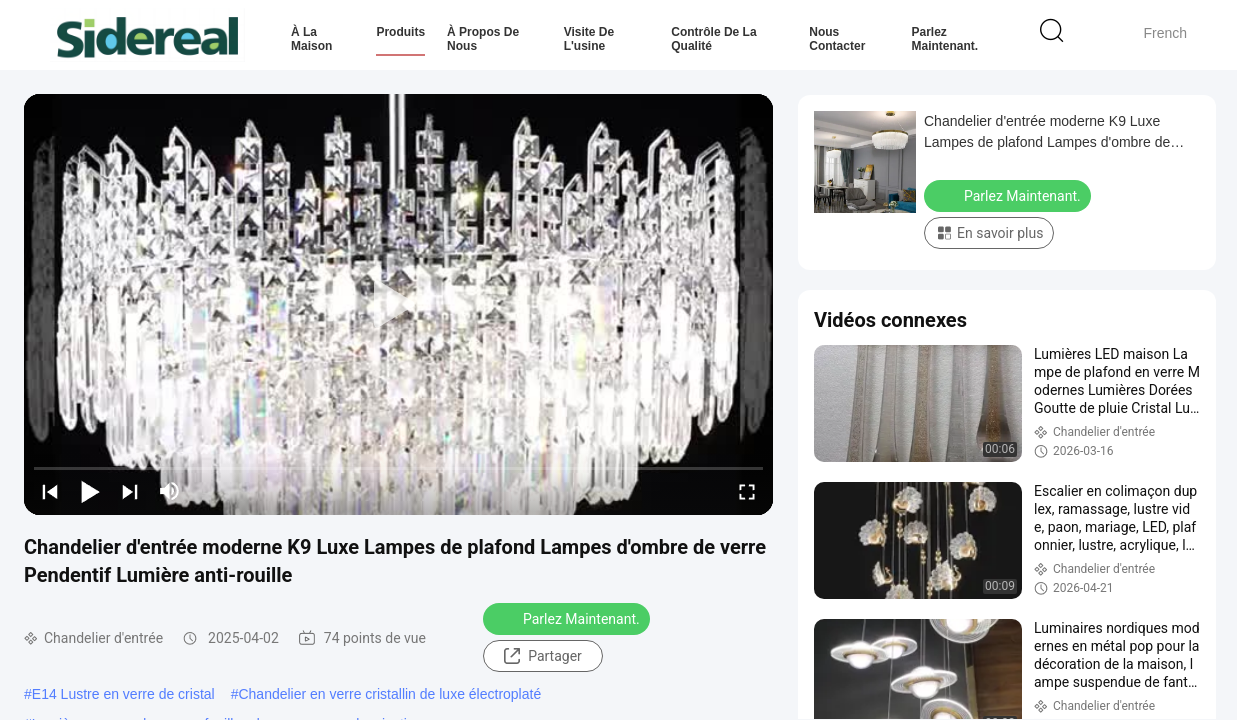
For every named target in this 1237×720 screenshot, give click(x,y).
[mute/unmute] (170, 491)
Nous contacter (837, 39)
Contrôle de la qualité (713, 39)
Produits (400, 32)
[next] (130, 491)
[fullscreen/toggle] (747, 491)
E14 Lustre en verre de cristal (123, 694)
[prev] (50, 491)
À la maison (311, 39)
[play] (399, 305)
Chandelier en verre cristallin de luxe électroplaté (389, 694)
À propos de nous (483, 39)
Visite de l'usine (589, 39)
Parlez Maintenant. (944, 39)
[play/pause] (90, 491)
